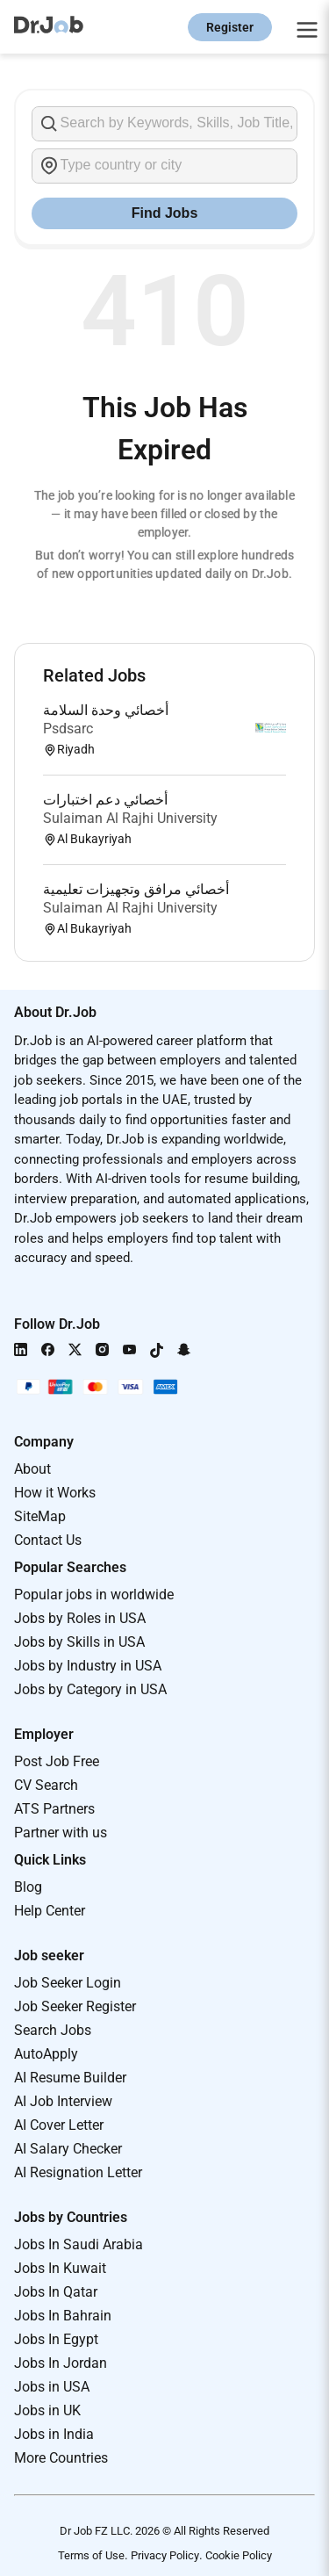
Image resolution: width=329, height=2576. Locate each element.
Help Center (49, 1910)
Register (230, 27)
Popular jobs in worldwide (94, 1594)
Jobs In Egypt (56, 2339)
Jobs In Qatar (55, 2292)
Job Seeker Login (67, 1982)
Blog (28, 1887)
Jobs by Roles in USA (80, 1618)
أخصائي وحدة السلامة (105, 710)
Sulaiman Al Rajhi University (130, 818)
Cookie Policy (238, 2555)
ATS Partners (54, 1808)
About (32, 1469)
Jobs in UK (47, 2410)
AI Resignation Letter (78, 2172)
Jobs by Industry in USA (87, 1665)
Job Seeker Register (75, 2006)
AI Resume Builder (70, 2077)
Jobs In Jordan (60, 2363)
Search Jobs (52, 2030)
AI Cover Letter (59, 2125)
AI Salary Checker (68, 2148)
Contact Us (48, 1540)
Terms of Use (91, 2555)
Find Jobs (165, 213)
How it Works (55, 1492)
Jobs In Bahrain (62, 2315)
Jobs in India (54, 2434)
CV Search (46, 1785)
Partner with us (60, 1832)
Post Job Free (56, 1761)
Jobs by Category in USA (90, 1689)
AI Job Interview (63, 2101)
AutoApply (46, 2054)
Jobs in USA (51, 2386)
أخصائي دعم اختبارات (105, 799)
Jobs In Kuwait (60, 2268)
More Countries (61, 2458)
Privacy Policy (165, 2555)
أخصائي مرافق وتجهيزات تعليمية (136, 889)
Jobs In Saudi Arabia (78, 2244)
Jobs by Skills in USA (79, 1642)
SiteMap (40, 1516)
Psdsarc (68, 728)
